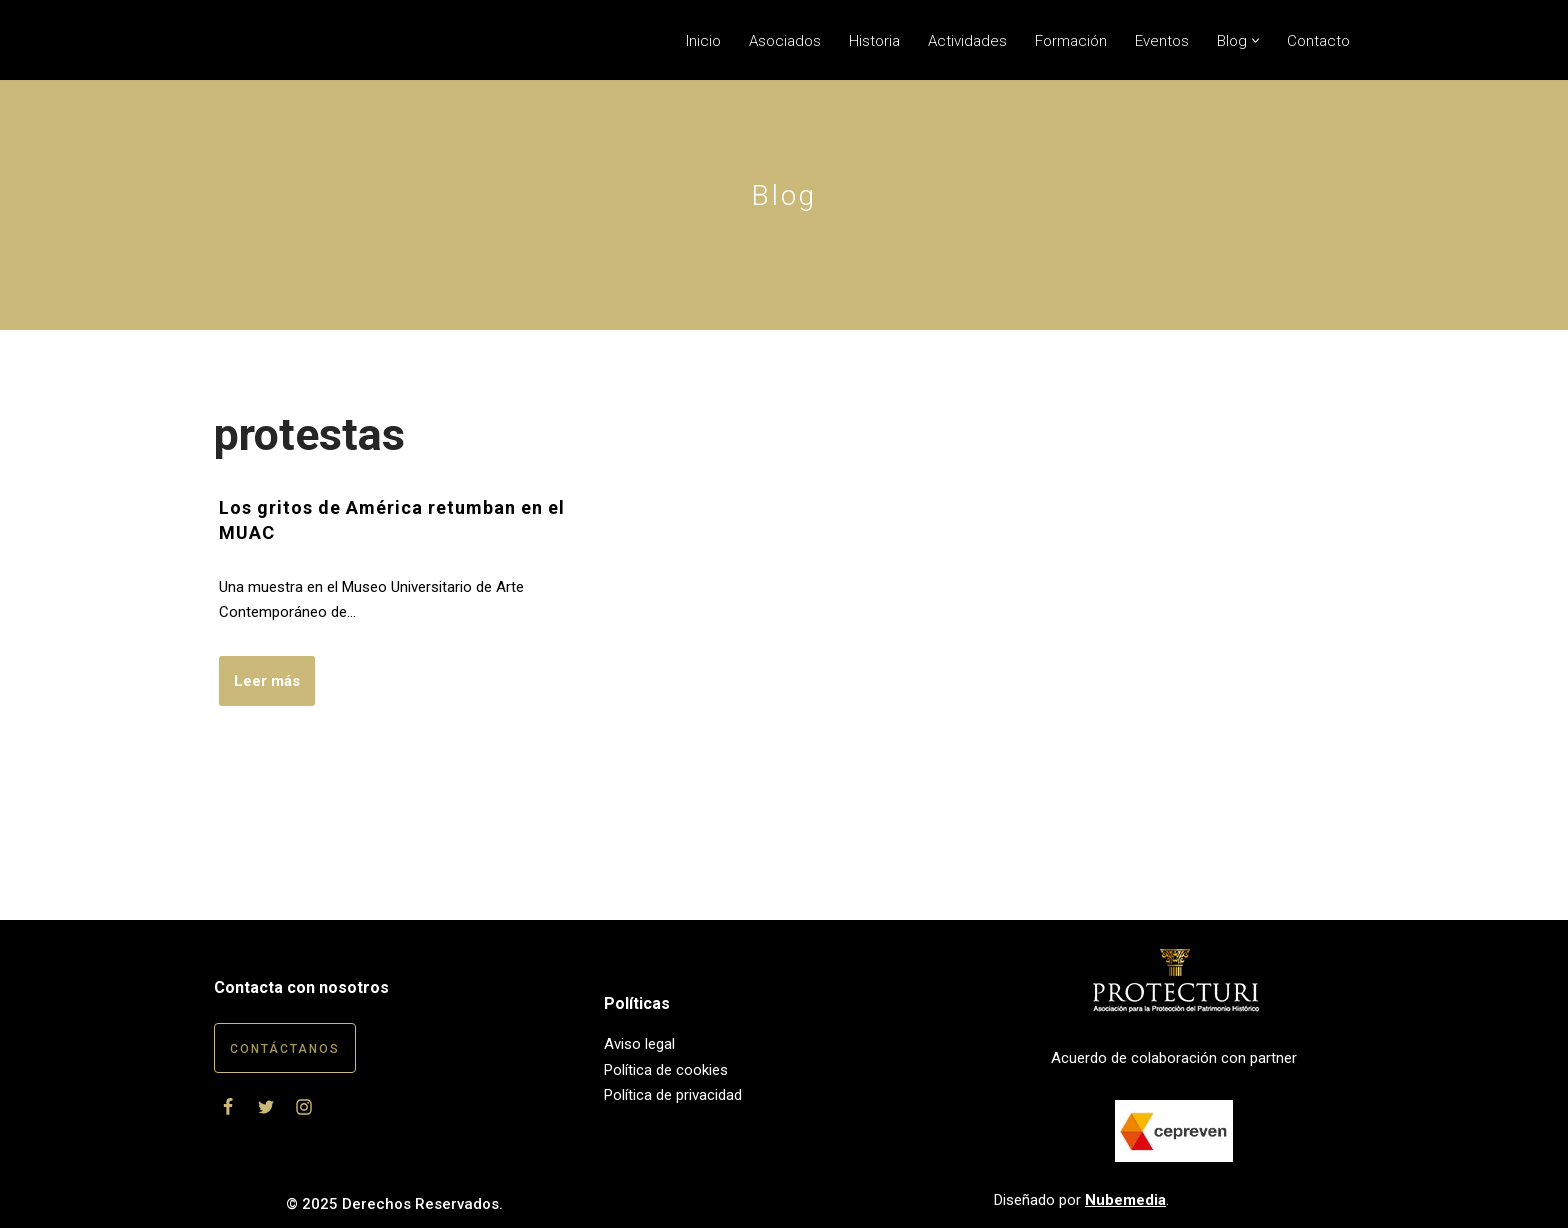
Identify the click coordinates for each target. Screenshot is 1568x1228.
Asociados (785, 41)
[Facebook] (228, 1107)
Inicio (703, 41)
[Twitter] (266, 1107)
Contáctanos (285, 1049)
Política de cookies (666, 1070)
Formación (1071, 41)
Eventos (1162, 41)
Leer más (259, 687)
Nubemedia (1125, 1200)
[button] (1255, 40)
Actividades (967, 41)
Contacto (1318, 41)
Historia (874, 41)
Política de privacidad (673, 1095)
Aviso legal (639, 1044)
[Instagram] (304, 1107)
